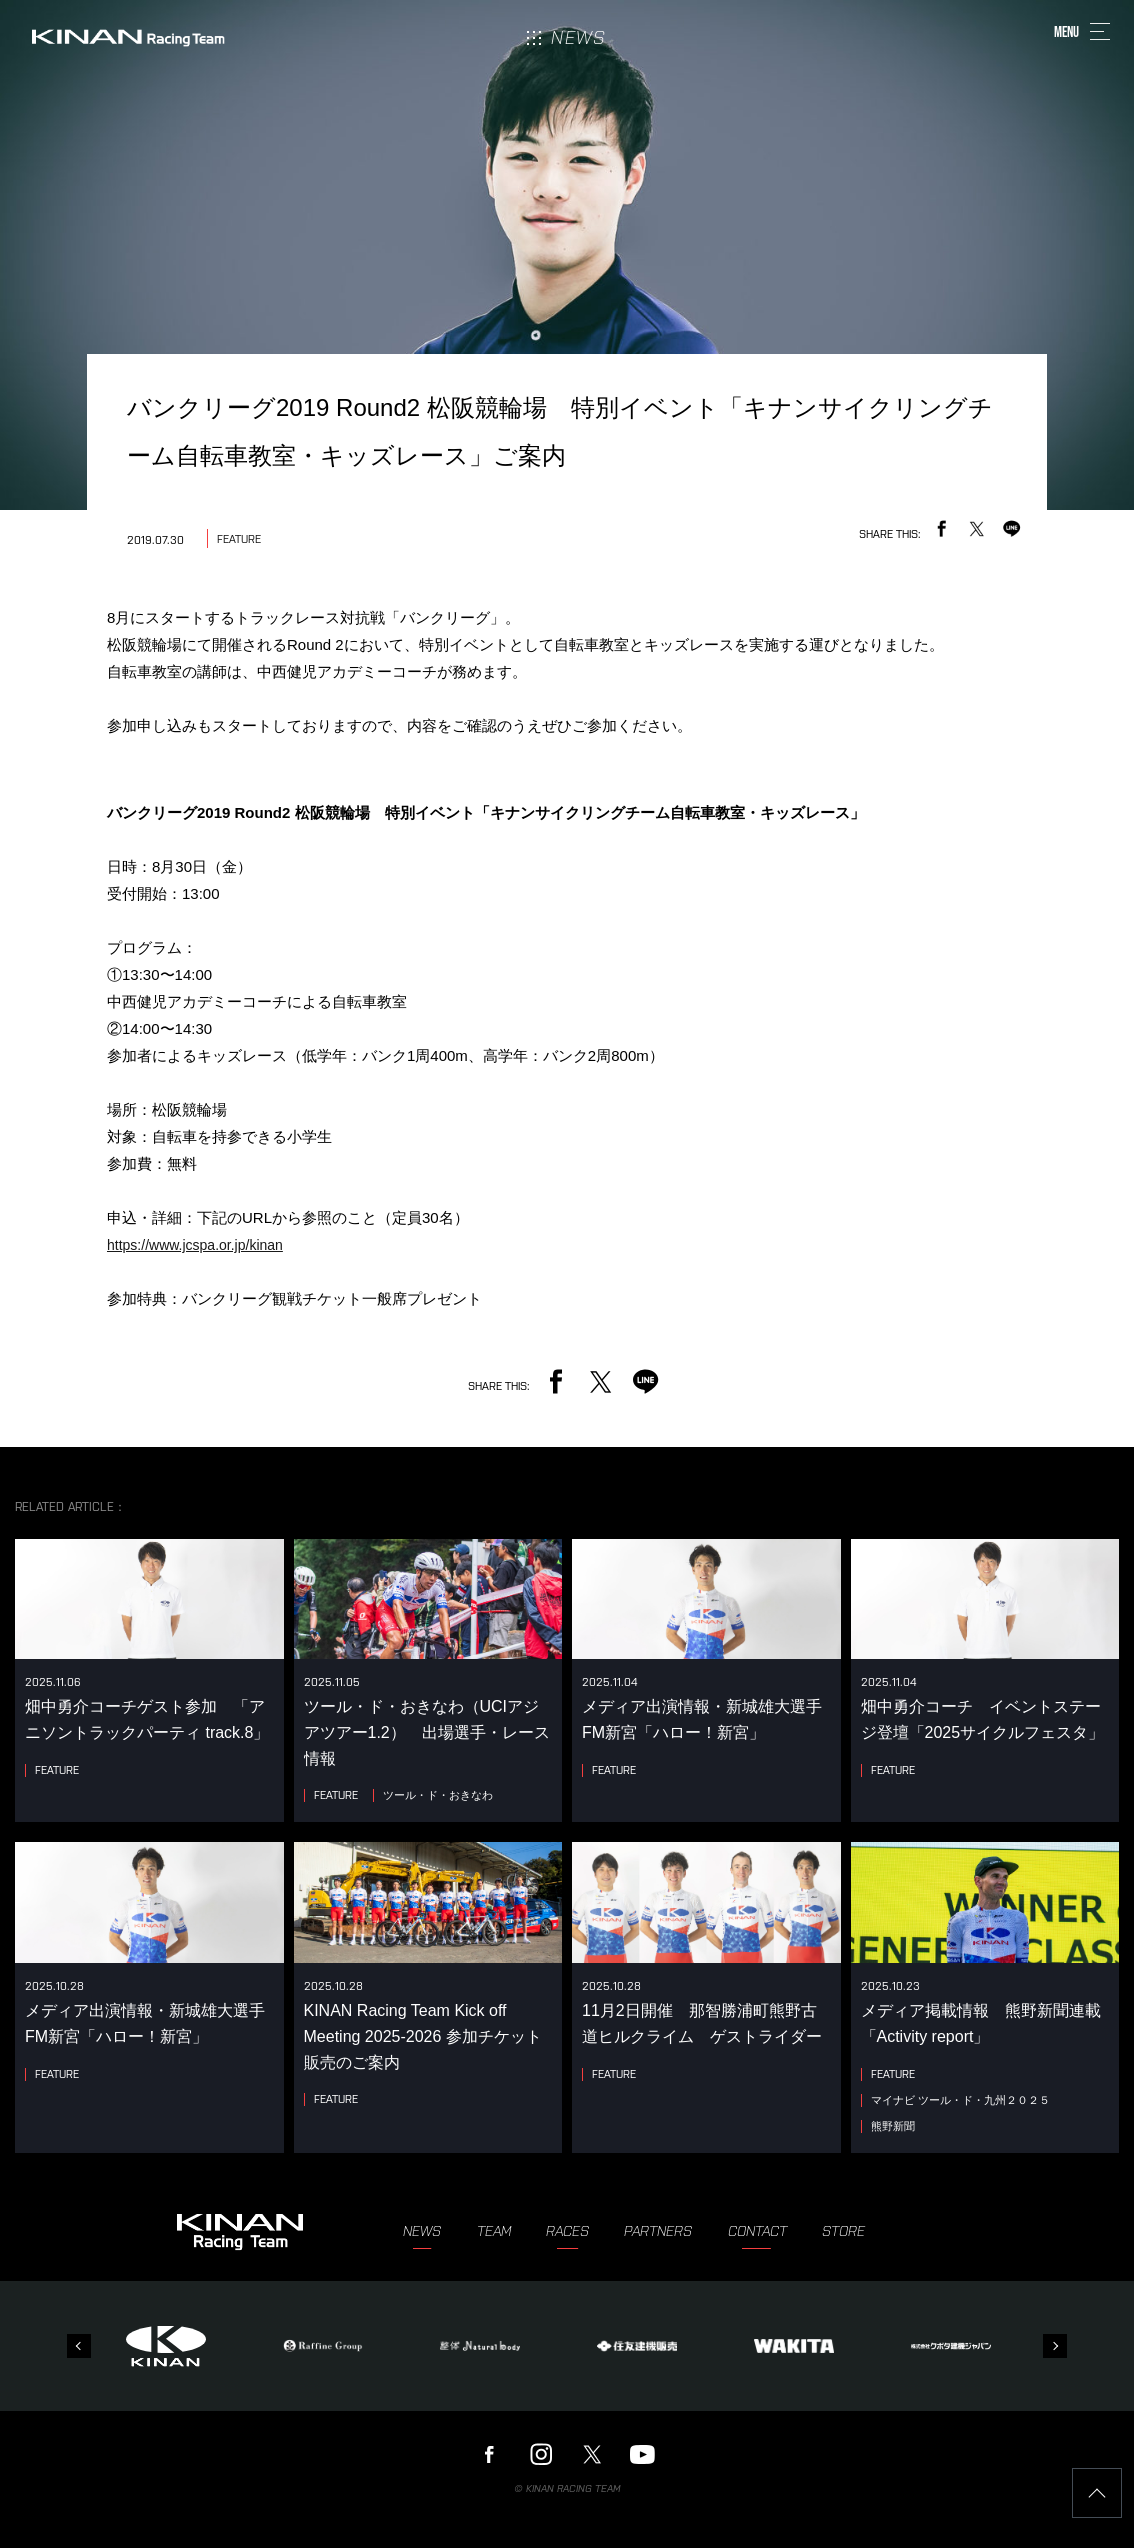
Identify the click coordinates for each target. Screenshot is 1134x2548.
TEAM (494, 2231)
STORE (843, 2231)
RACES (567, 2231)
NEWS (422, 2231)
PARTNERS (658, 2231)
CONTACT (757, 2231)
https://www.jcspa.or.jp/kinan (195, 1245)
